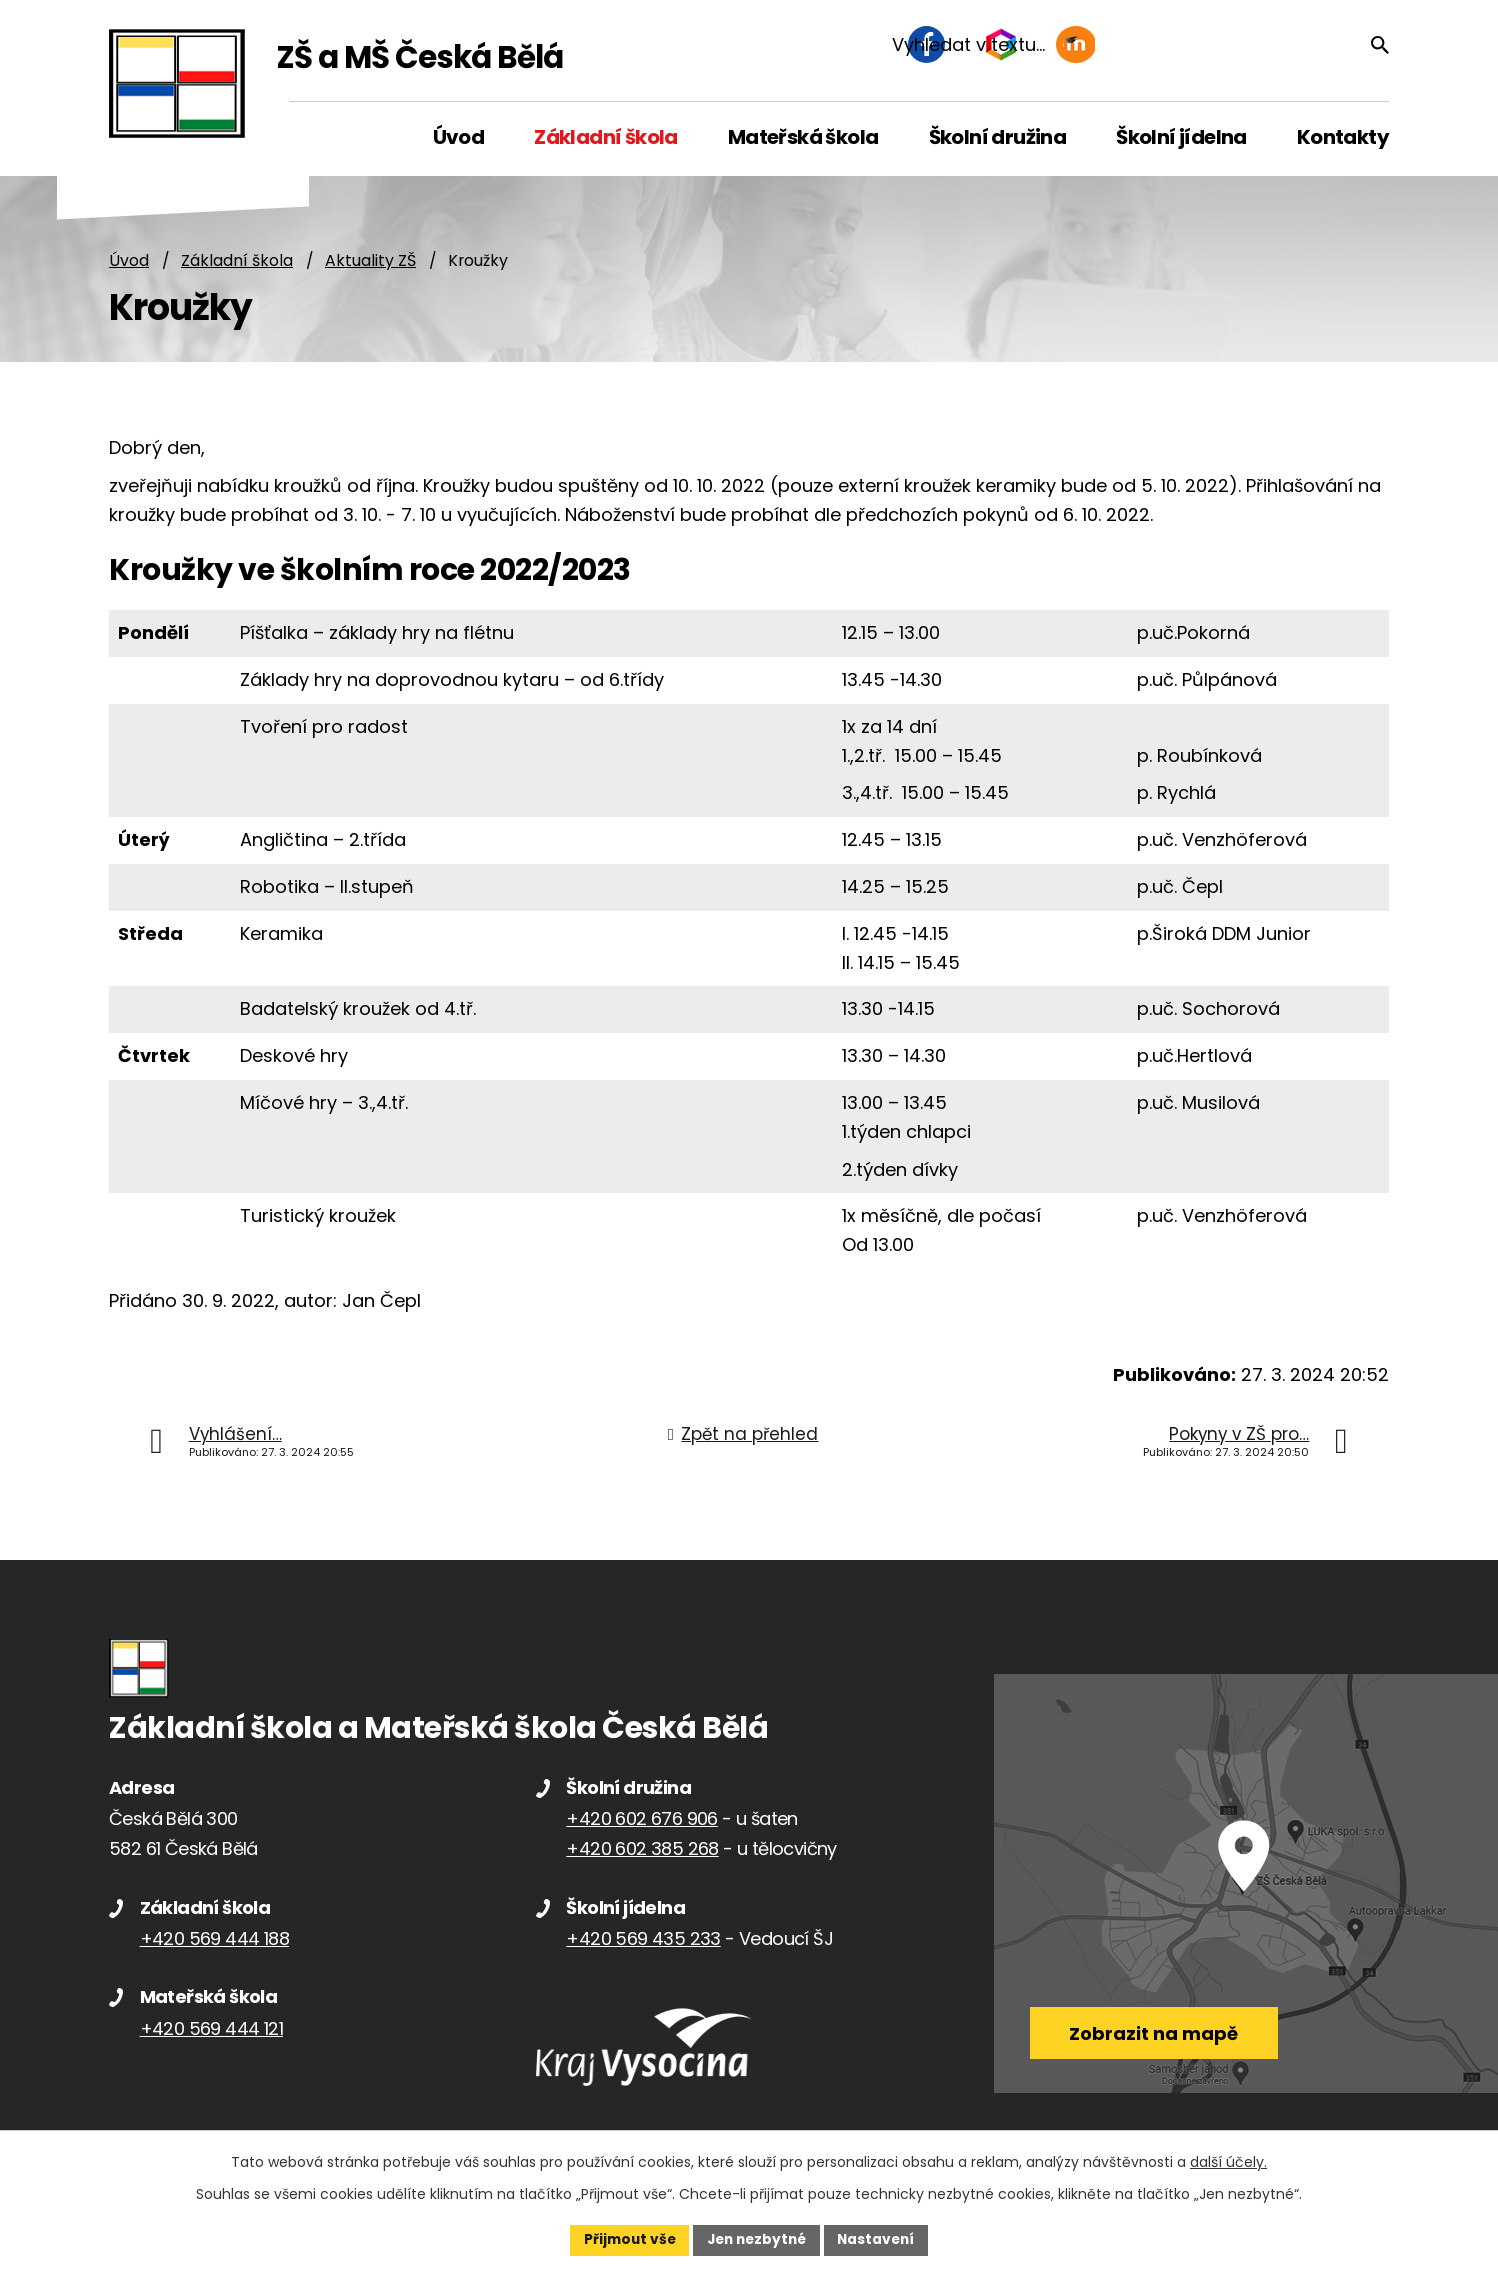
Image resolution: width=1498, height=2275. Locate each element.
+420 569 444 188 (214, 1939)
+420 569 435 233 (643, 1939)
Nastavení (881, 2239)
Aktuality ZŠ (370, 261)
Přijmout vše (624, 2239)
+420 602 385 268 (642, 1849)
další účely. (1228, 2161)
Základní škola (237, 261)
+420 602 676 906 (641, 1819)
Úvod (129, 261)
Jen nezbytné (756, 2239)
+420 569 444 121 (211, 2029)
